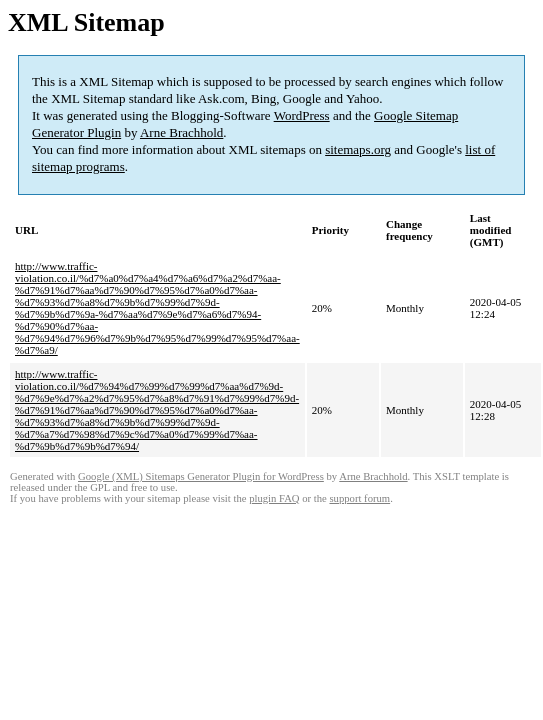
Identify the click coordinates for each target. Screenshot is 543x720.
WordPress (302, 115)
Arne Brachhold (181, 132)
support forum (359, 498)
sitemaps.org (358, 149)
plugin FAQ (274, 498)
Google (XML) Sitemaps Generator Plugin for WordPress (201, 476)
